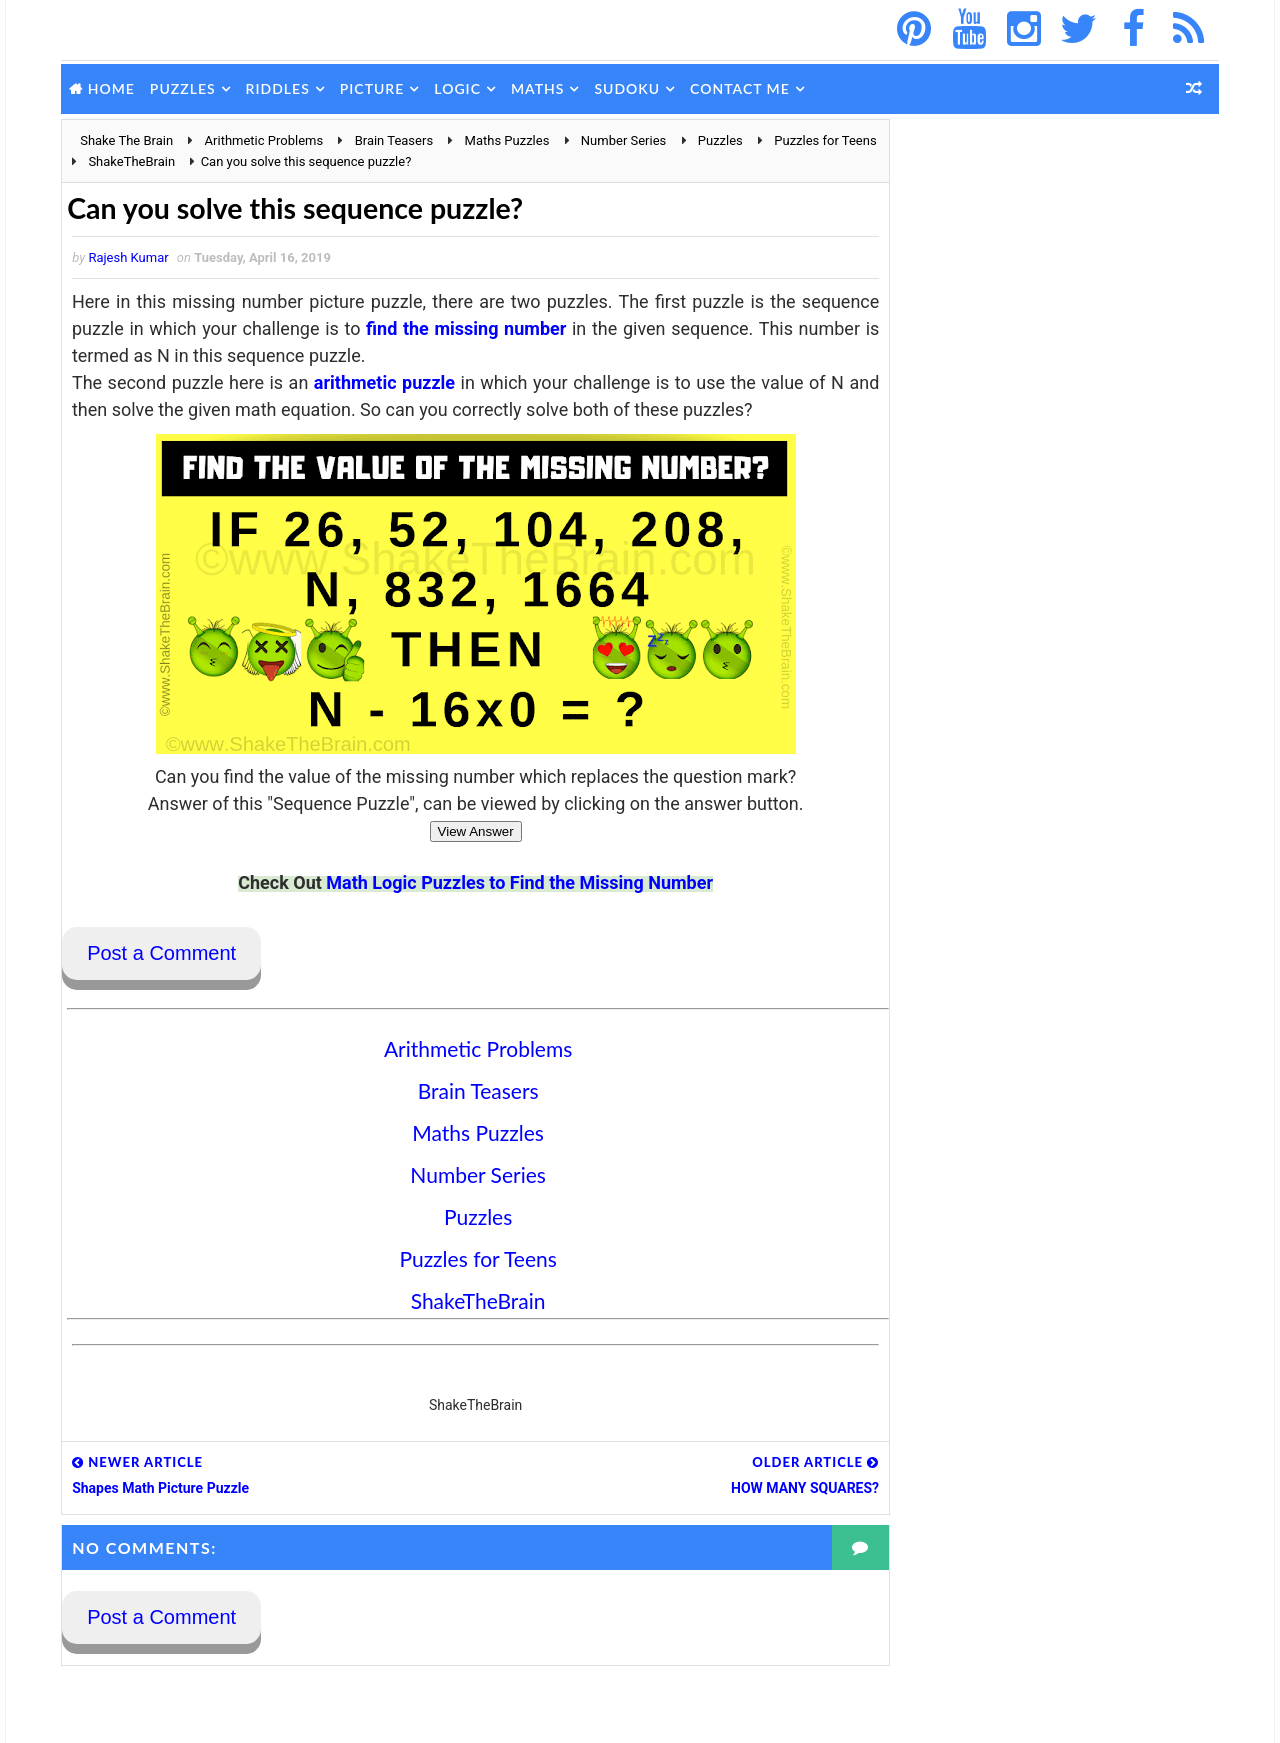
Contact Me (744, 88)
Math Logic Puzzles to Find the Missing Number (500, 883)
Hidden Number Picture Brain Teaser (1092, 1151)
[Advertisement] (1050, 244)
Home (115, 88)
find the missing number (550, 329)
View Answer (456, 832)
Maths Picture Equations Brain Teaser (1094, 1475)
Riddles (281, 88)
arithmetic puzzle (384, 383)
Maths (541, 88)
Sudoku (631, 88)
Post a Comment (165, 955)
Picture (376, 88)
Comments (1049, 710)
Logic (461, 88)
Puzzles (187, 88)
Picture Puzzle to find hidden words (1088, 989)
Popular (940, 710)
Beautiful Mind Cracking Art (1065, 1313)
